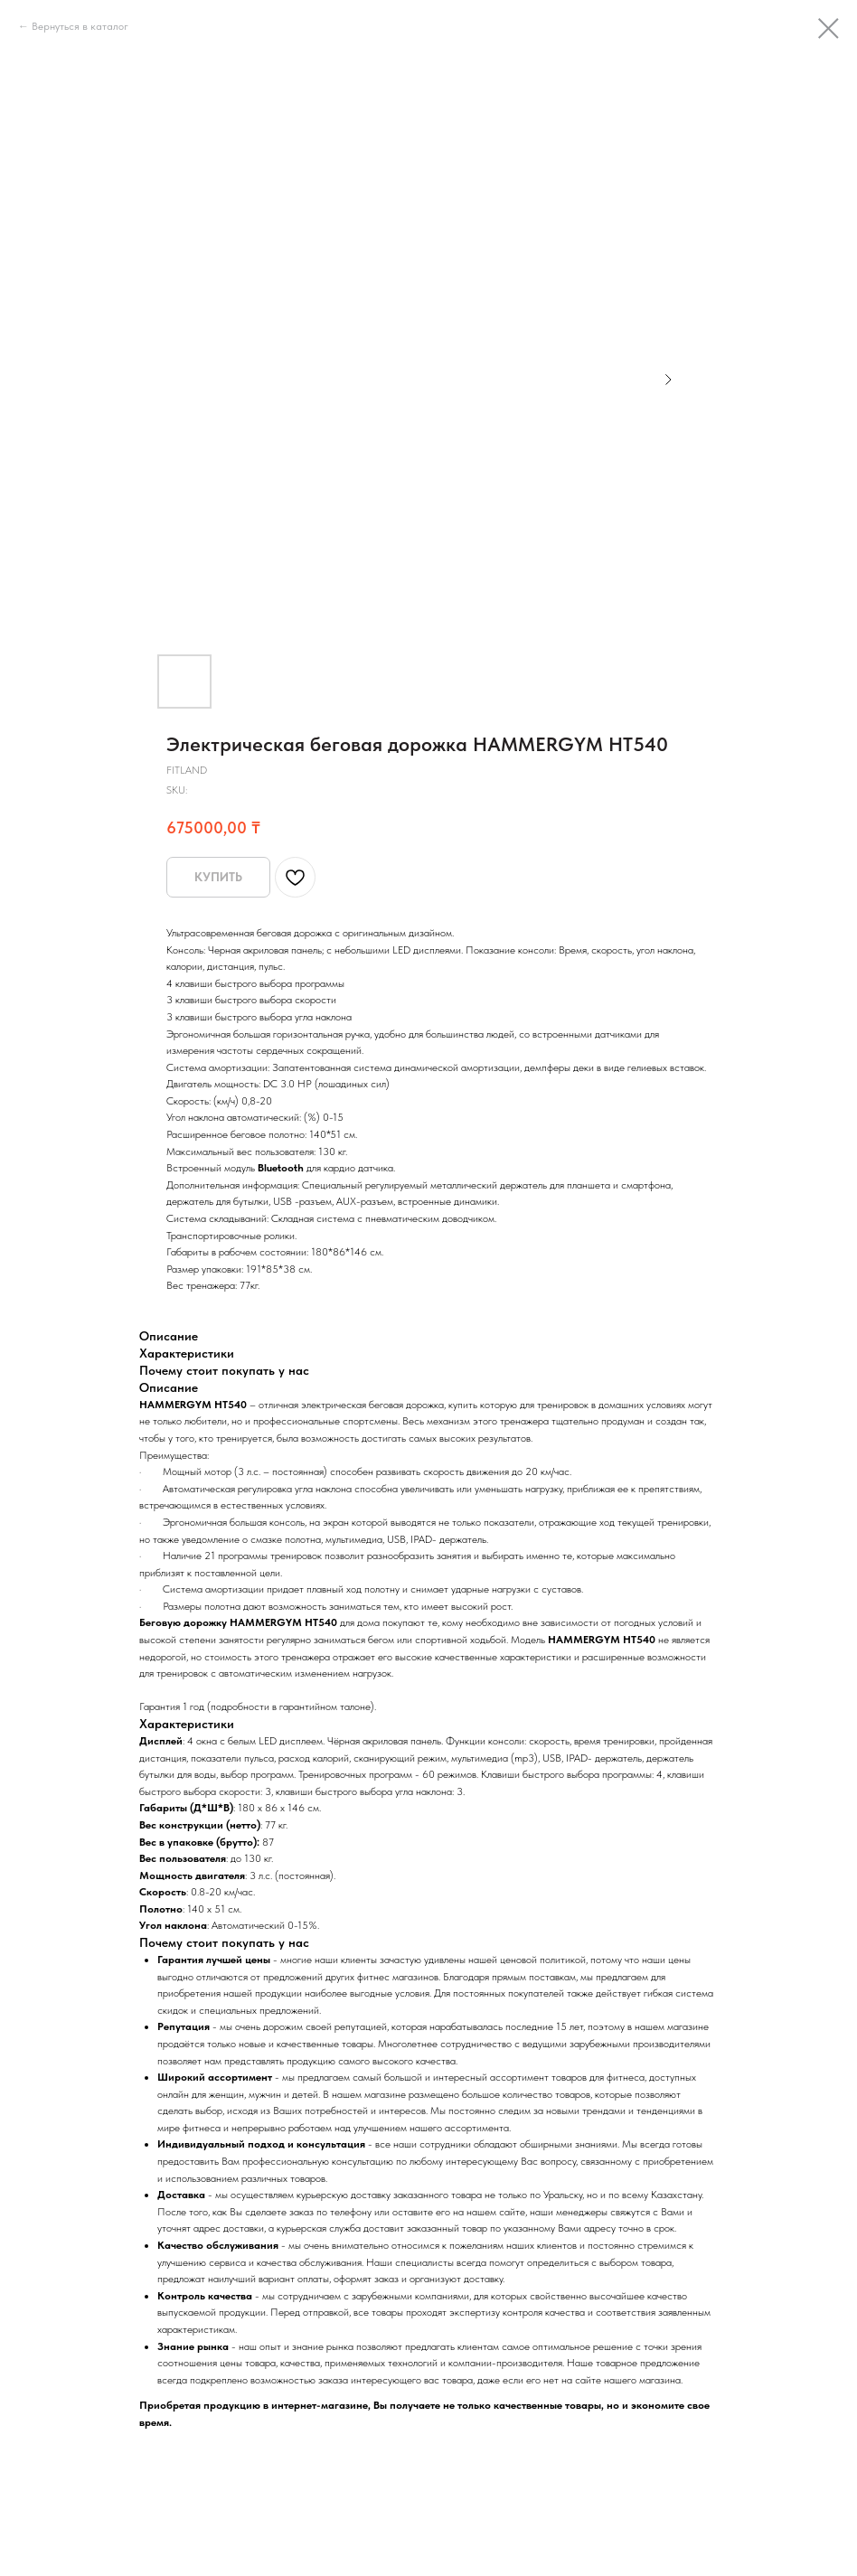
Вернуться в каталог (80, 26)
